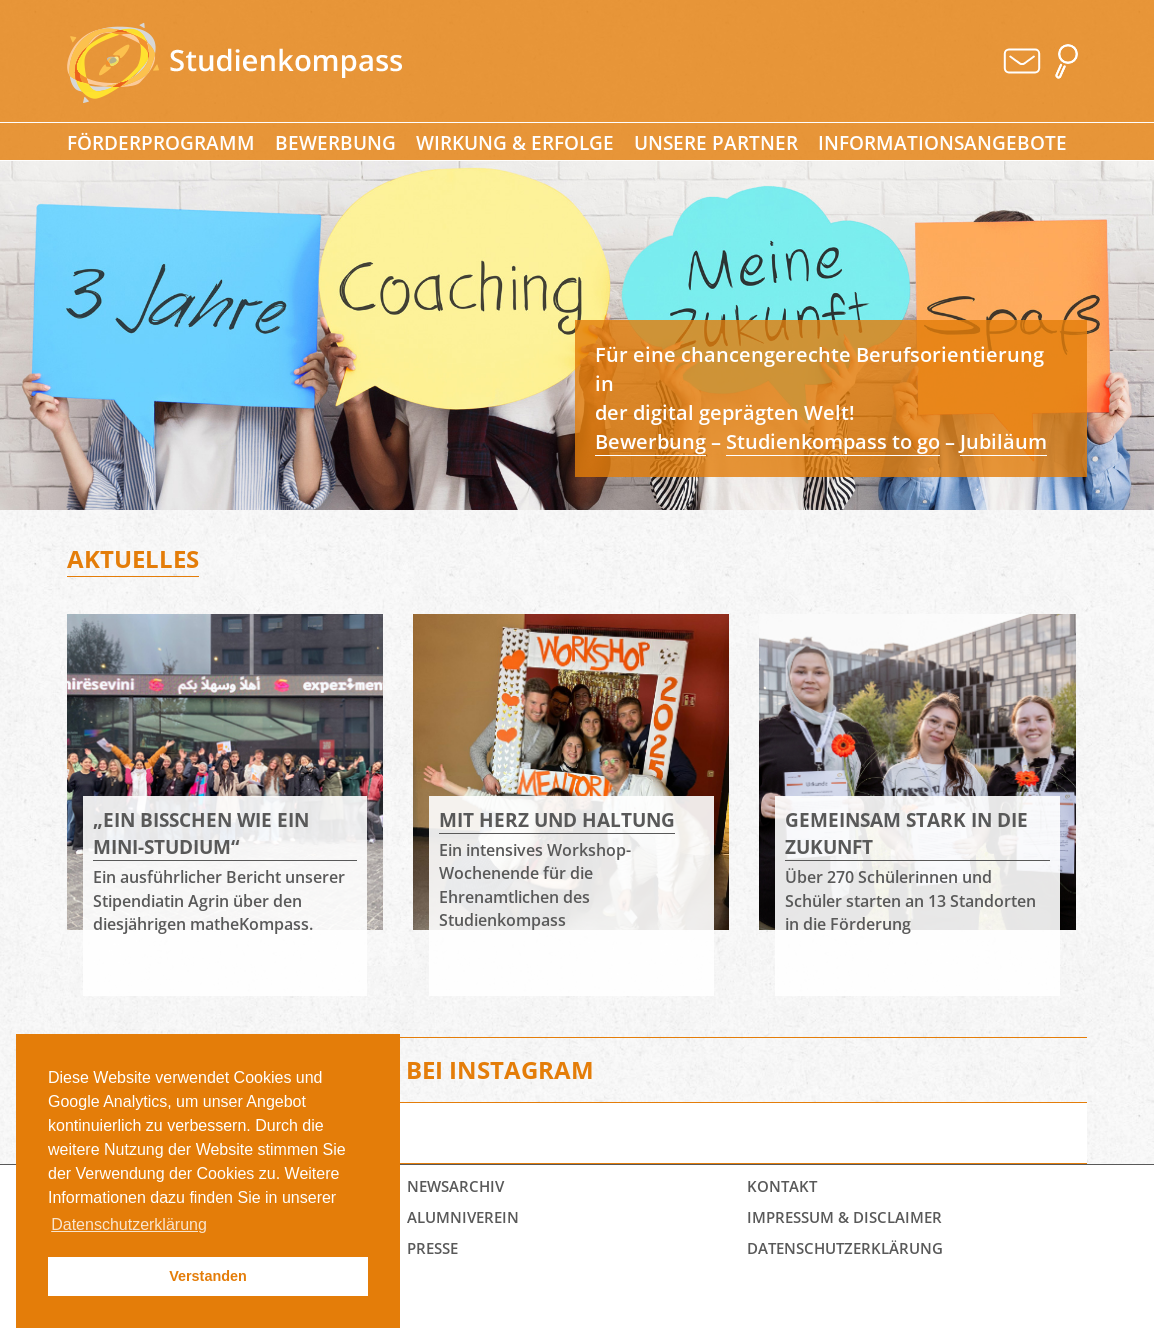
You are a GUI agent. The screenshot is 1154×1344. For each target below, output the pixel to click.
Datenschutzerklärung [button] (129, 1224)
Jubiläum (1003, 441)
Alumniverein (463, 1217)
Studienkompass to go (833, 441)
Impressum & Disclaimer (844, 1217)
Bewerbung (335, 142)
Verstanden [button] (208, 1276)
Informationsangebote (942, 142)
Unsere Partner (716, 142)
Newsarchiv (455, 1186)
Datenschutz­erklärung (845, 1248)
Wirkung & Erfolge (515, 142)
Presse (432, 1248)
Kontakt (782, 1186)
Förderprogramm (161, 142)
